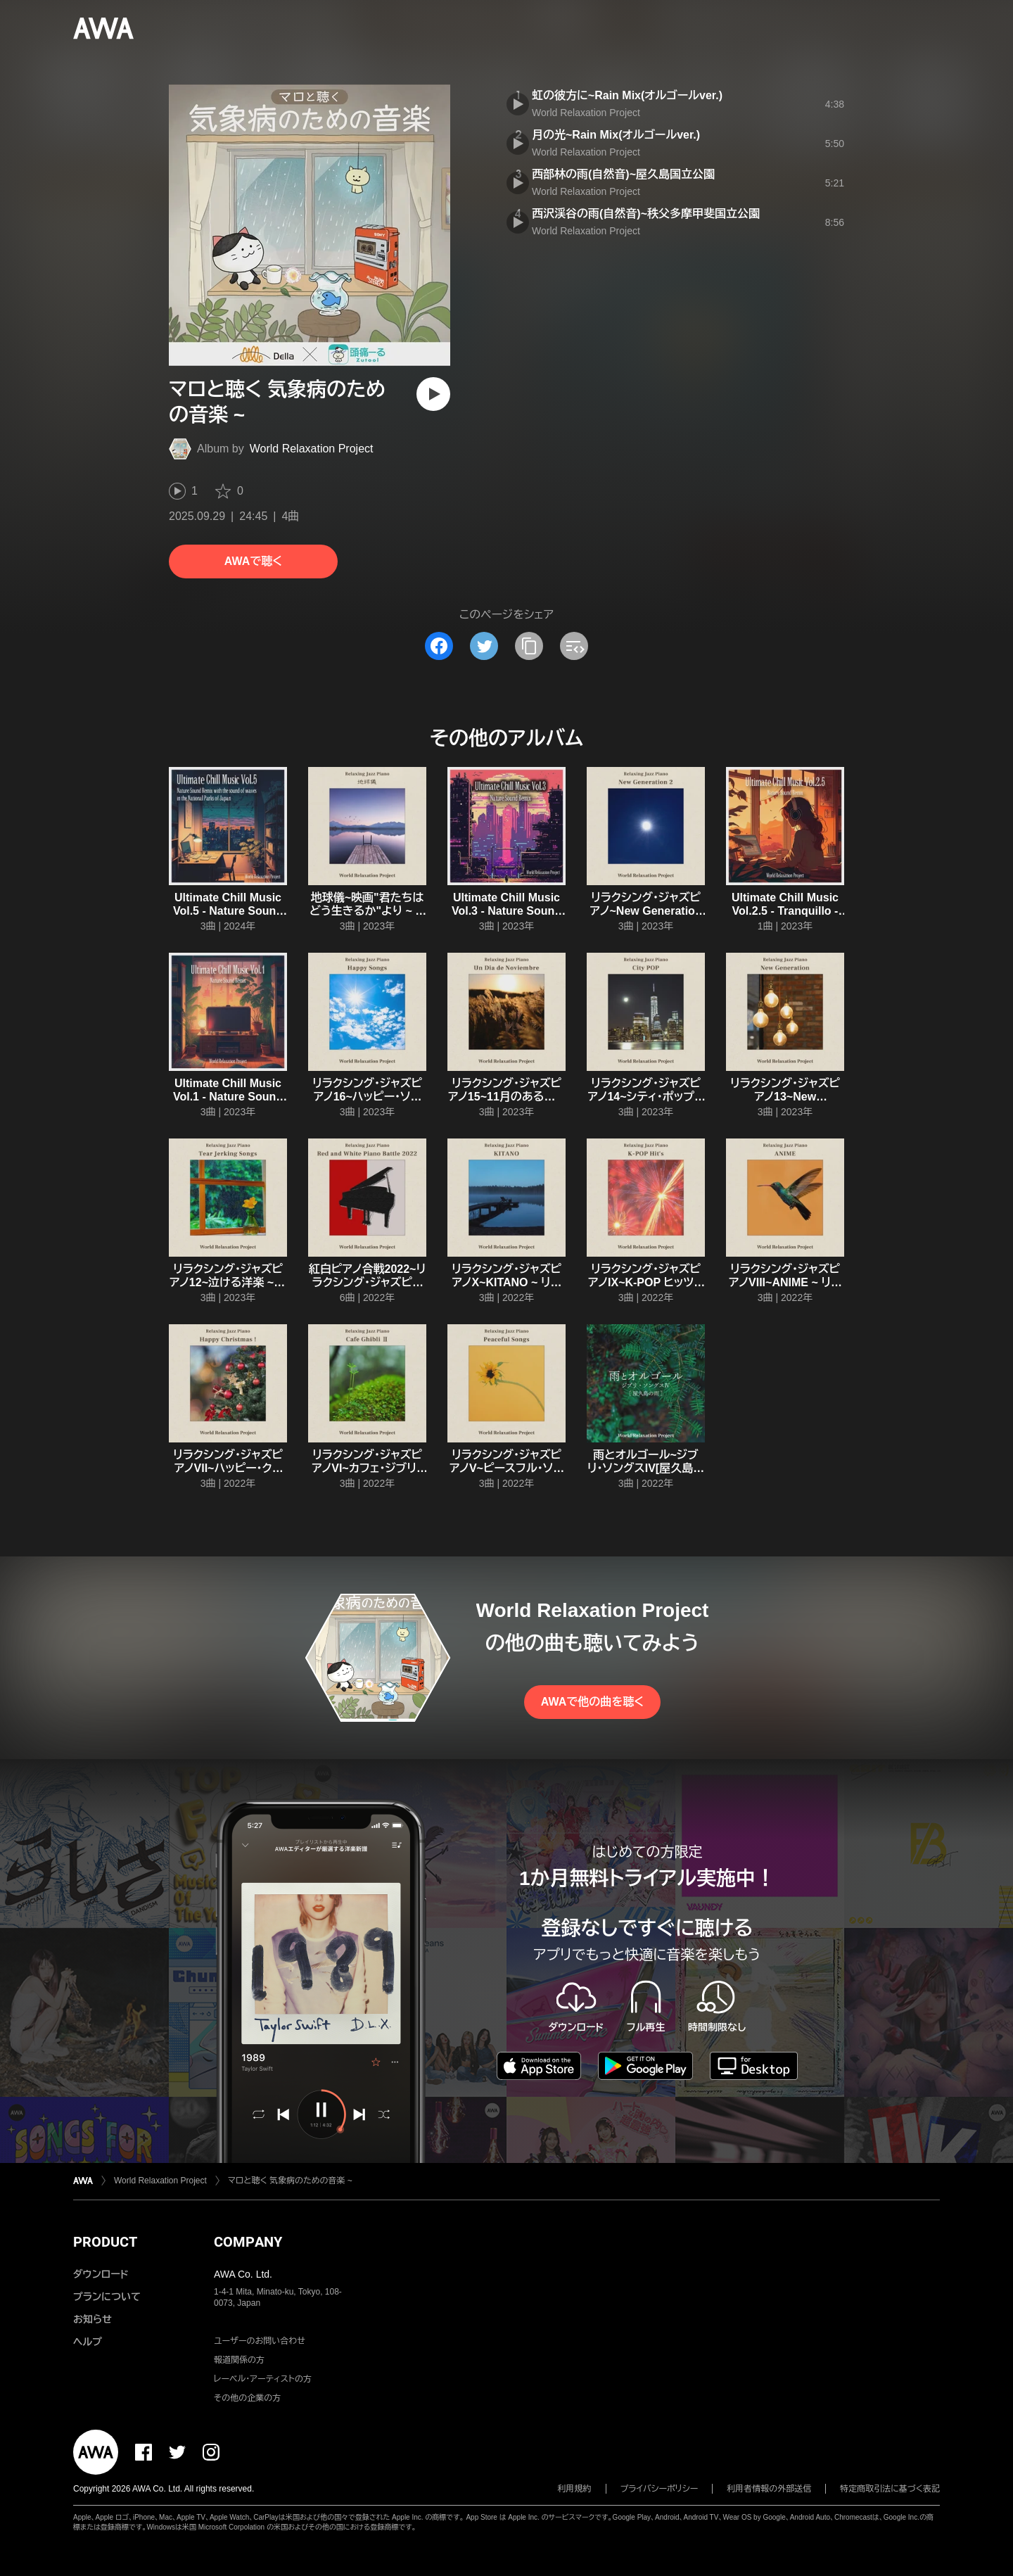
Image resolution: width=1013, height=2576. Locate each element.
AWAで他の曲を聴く (592, 1702)
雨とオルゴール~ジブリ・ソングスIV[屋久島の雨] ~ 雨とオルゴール (645, 1468)
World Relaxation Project (312, 449)
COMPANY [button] (248, 2241)
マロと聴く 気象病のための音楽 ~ (290, 2180)
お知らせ (92, 2319)
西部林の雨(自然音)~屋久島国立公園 (623, 174)
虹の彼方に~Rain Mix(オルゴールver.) (627, 95)
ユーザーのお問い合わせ (259, 2341)
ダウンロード (100, 2274)
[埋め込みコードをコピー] (574, 646)
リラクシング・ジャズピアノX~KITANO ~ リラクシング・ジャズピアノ (506, 1282)
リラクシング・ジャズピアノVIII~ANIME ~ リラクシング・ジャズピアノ (785, 1282)
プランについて (107, 2296)
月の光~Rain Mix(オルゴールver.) (616, 135)
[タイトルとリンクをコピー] (529, 646)
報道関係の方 (239, 2360)
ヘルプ (87, 2341)
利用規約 (575, 2489)
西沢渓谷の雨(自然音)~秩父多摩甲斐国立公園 (646, 214)
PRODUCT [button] (105, 2241)
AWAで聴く (253, 561)
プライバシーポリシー (659, 2489)
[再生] (433, 394)
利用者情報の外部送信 (769, 2489)
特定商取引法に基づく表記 (890, 2489)
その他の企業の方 (247, 2398)
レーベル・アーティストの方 (263, 2379)
